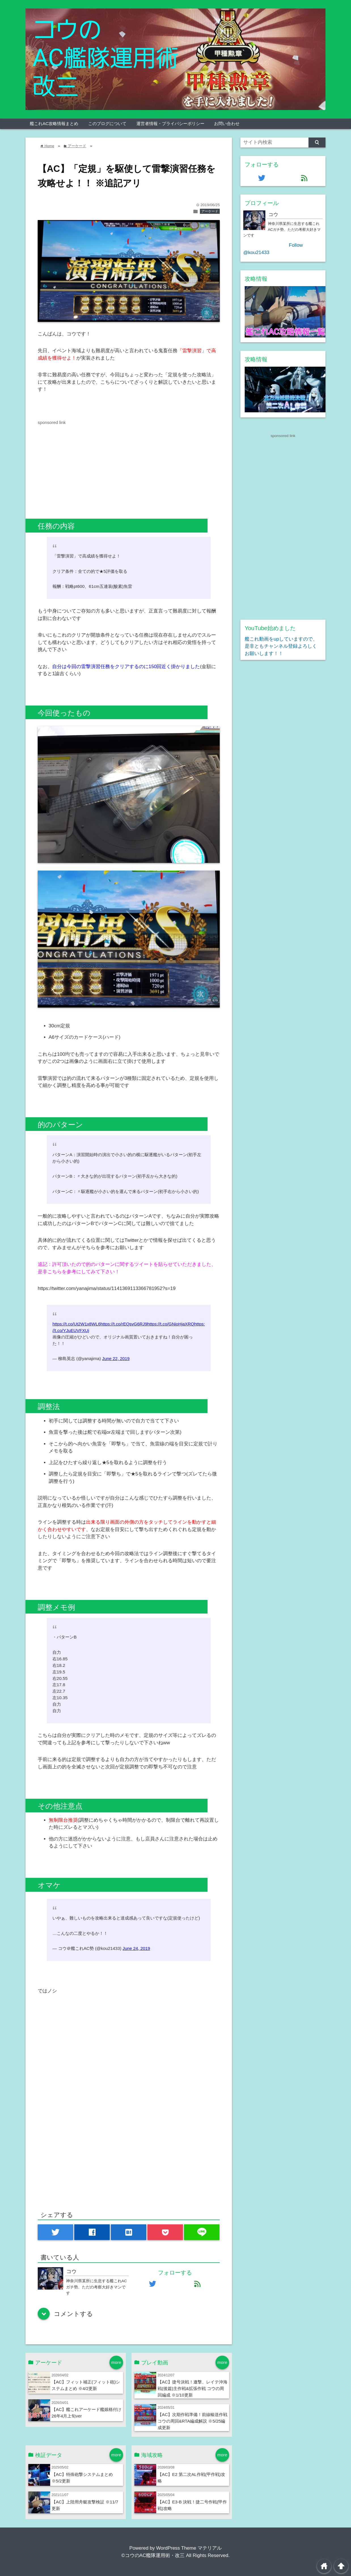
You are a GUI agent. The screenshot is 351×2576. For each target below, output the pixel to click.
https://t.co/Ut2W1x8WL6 (76, 1323)
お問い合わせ (227, 123)
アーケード (209, 211)
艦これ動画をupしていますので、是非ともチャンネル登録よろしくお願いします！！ (281, 646)
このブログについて (107, 123)
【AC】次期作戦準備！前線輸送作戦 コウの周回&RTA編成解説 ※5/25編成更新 (192, 2421)
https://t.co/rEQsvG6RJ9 (123, 1323)
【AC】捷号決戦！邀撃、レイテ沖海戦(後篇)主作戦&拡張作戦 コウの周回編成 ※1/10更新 (192, 2388)
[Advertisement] (85, 465)
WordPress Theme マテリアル (189, 2548)
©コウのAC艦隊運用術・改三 (153, 2555)
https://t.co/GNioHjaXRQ (170, 1323)
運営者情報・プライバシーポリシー (170, 123)
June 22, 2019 (116, 1358)
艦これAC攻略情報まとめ (54, 123)
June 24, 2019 (136, 1948)
